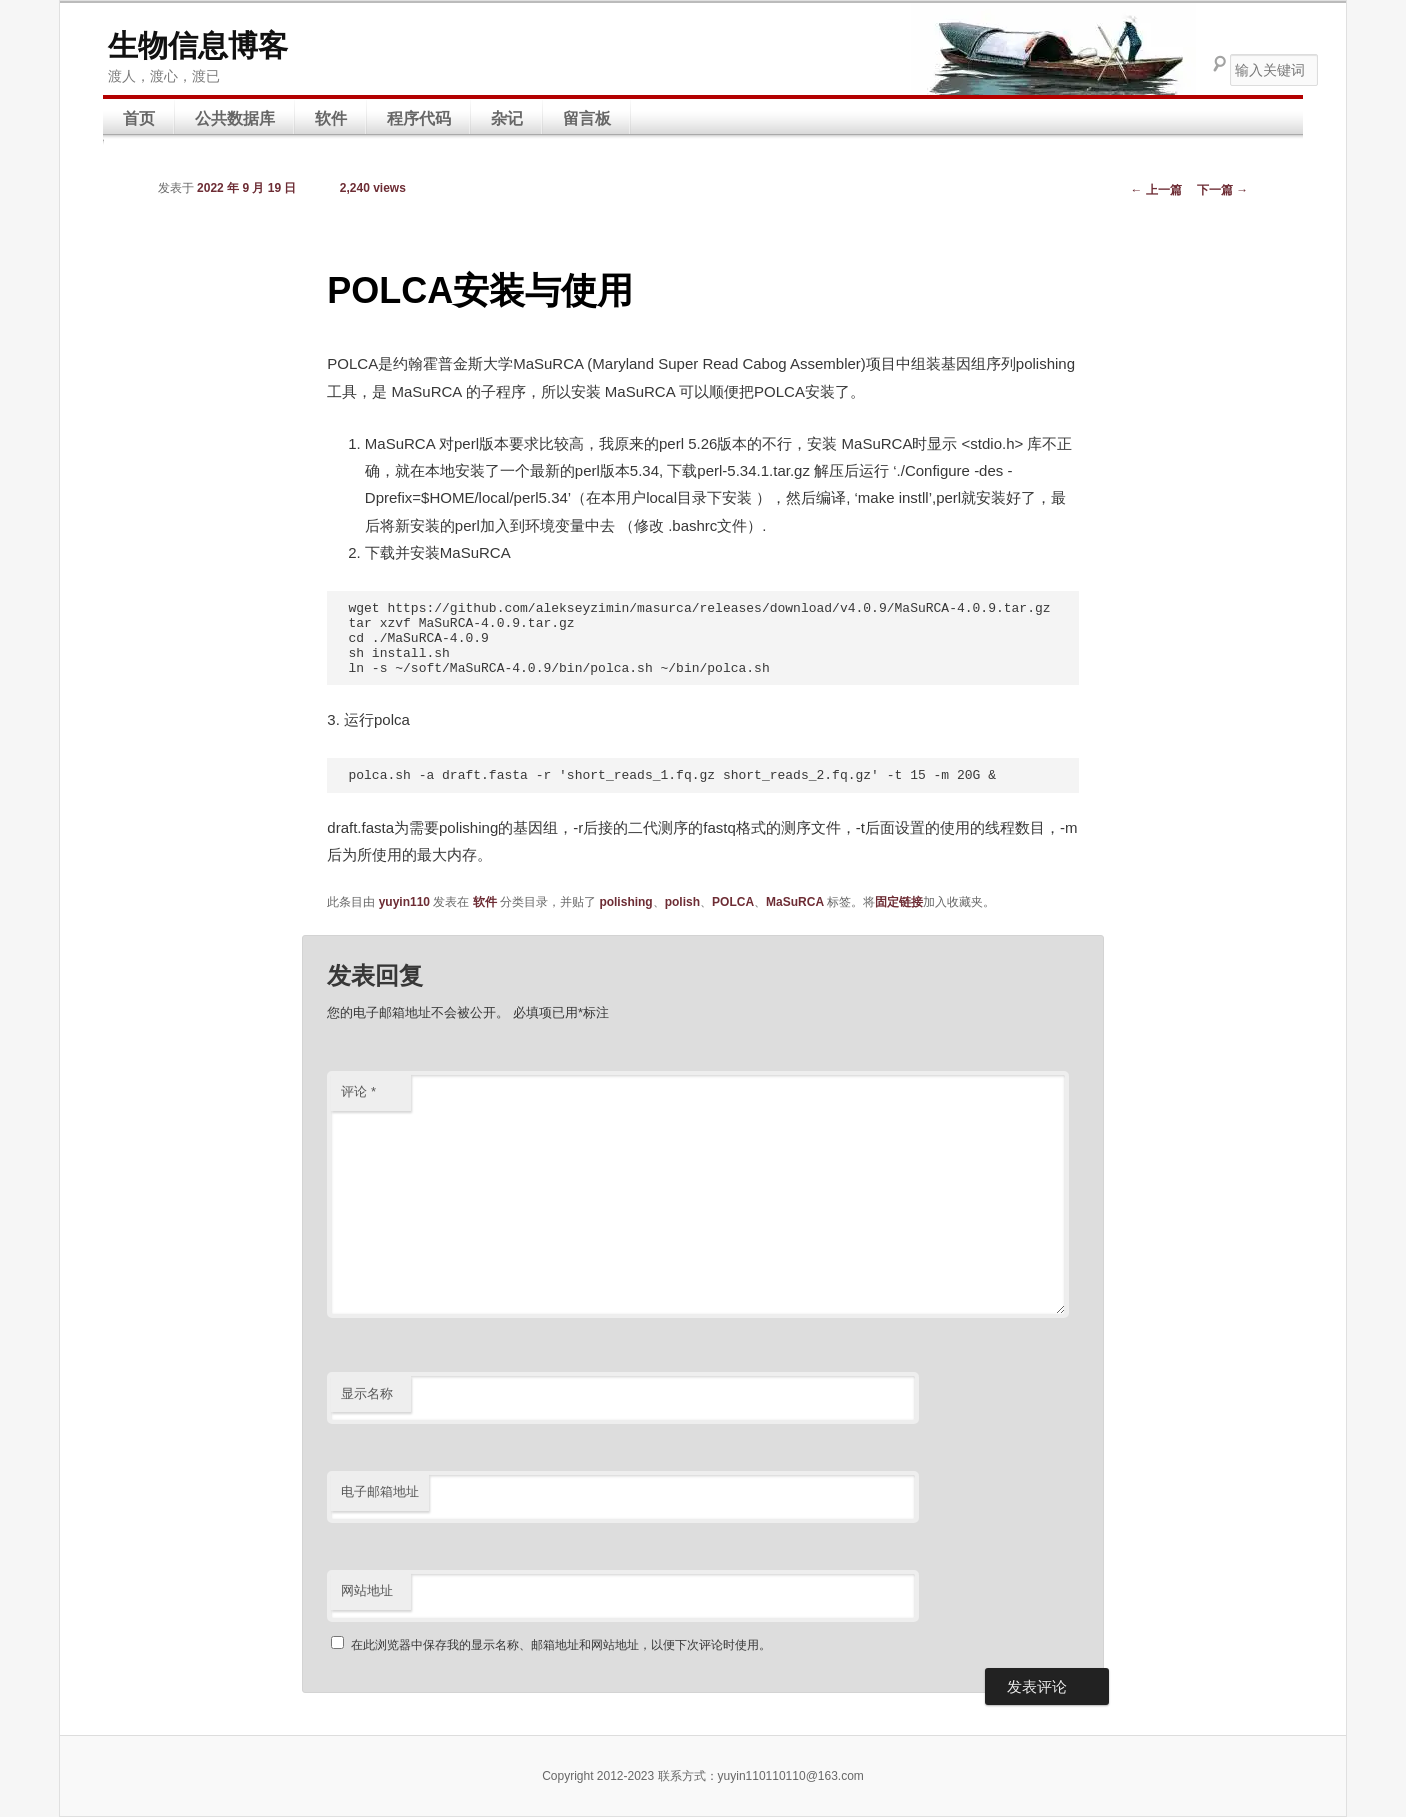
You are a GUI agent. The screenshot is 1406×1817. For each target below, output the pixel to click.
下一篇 (1222, 190)
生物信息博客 (198, 45)
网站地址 (367, 1590)
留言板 (587, 118)
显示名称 (367, 1393)
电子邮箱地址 (380, 1491)
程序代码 (419, 118)
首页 (139, 118)
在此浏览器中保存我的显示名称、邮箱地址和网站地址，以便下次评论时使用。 (561, 1645)
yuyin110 (404, 902)
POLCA (733, 902)
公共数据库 (235, 118)
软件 (331, 118)
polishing (625, 902)
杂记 (507, 118)
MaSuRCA (795, 902)
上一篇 (1156, 190)
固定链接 (899, 902)
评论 (358, 1091)
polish (682, 902)
